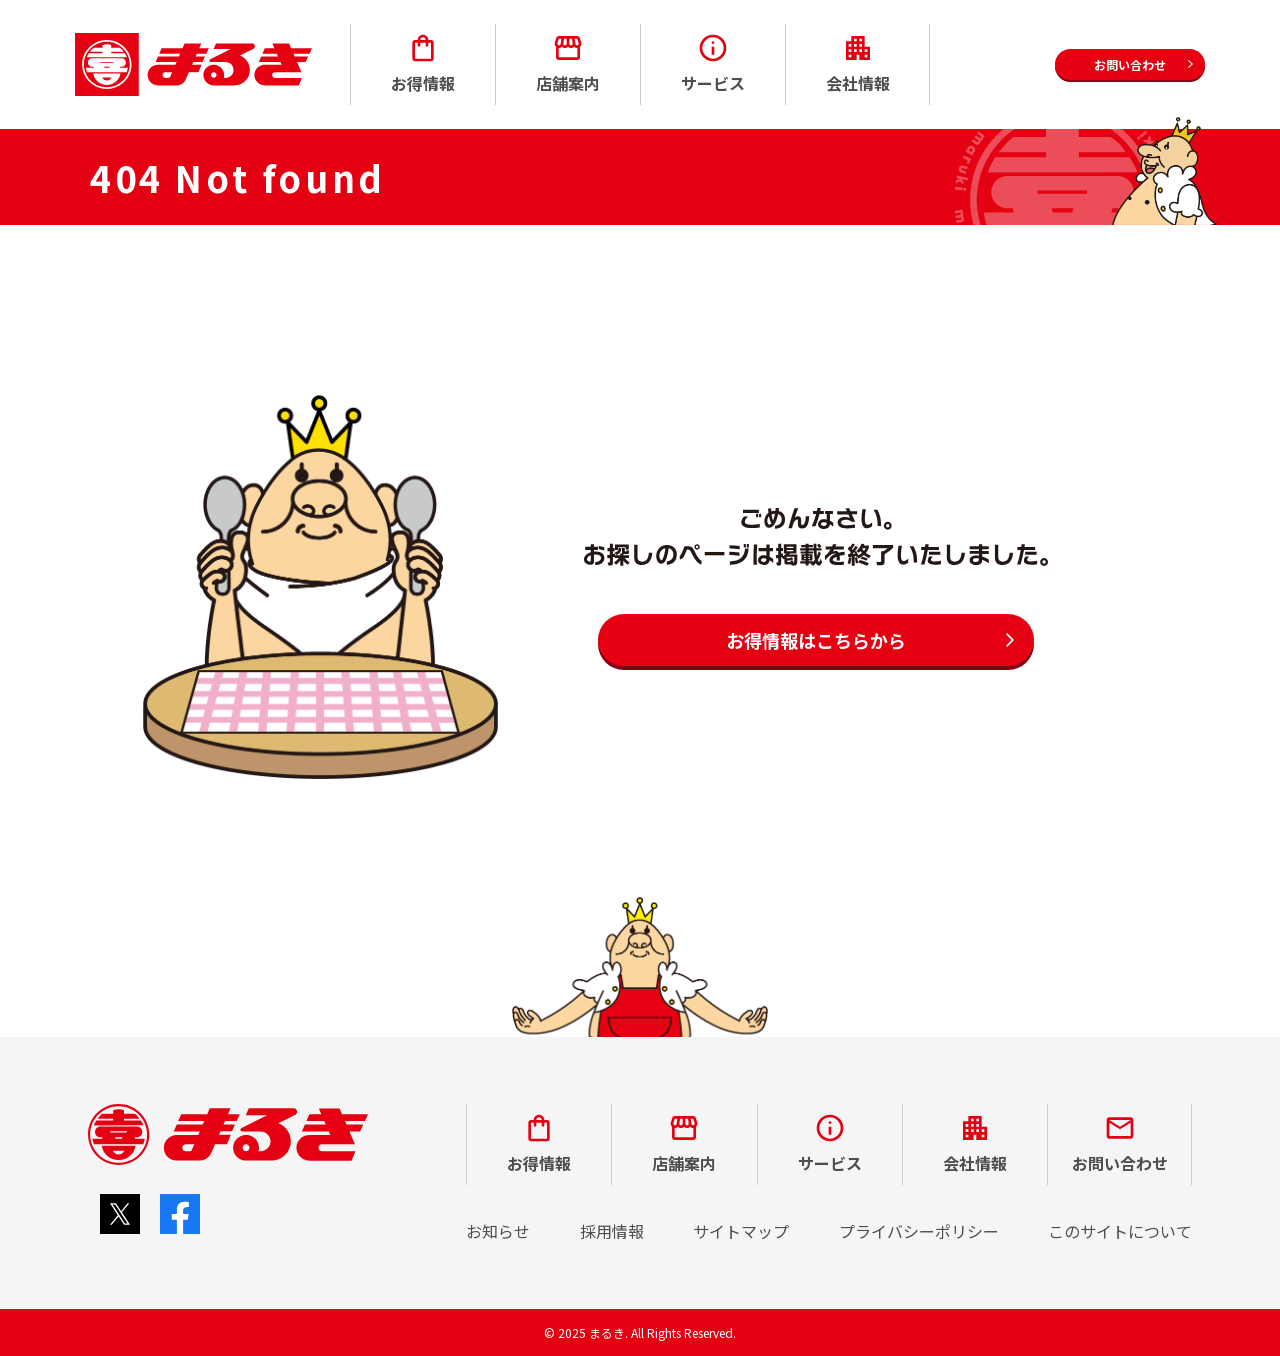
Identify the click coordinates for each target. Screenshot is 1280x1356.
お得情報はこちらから (816, 640)
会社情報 (858, 63)
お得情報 (423, 63)
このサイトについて (1120, 1231)
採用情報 (612, 1231)
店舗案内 (568, 63)
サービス (713, 63)
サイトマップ (741, 1231)
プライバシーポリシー (919, 1231)
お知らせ (498, 1231)
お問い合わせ (1120, 1143)
